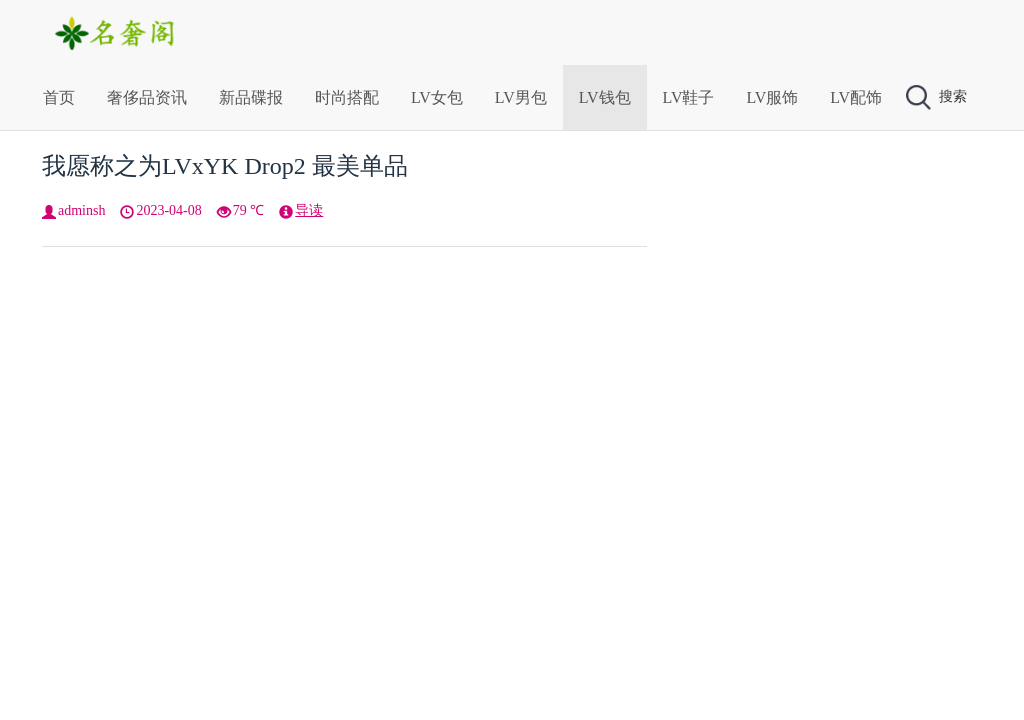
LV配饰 (856, 97)
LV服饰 (772, 97)
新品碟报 (251, 97)
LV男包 (521, 97)
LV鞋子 (689, 97)
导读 (309, 210)
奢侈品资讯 (147, 97)
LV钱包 (605, 97)
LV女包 (437, 97)
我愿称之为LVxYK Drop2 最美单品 (225, 166)
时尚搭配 (347, 97)
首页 (59, 97)
